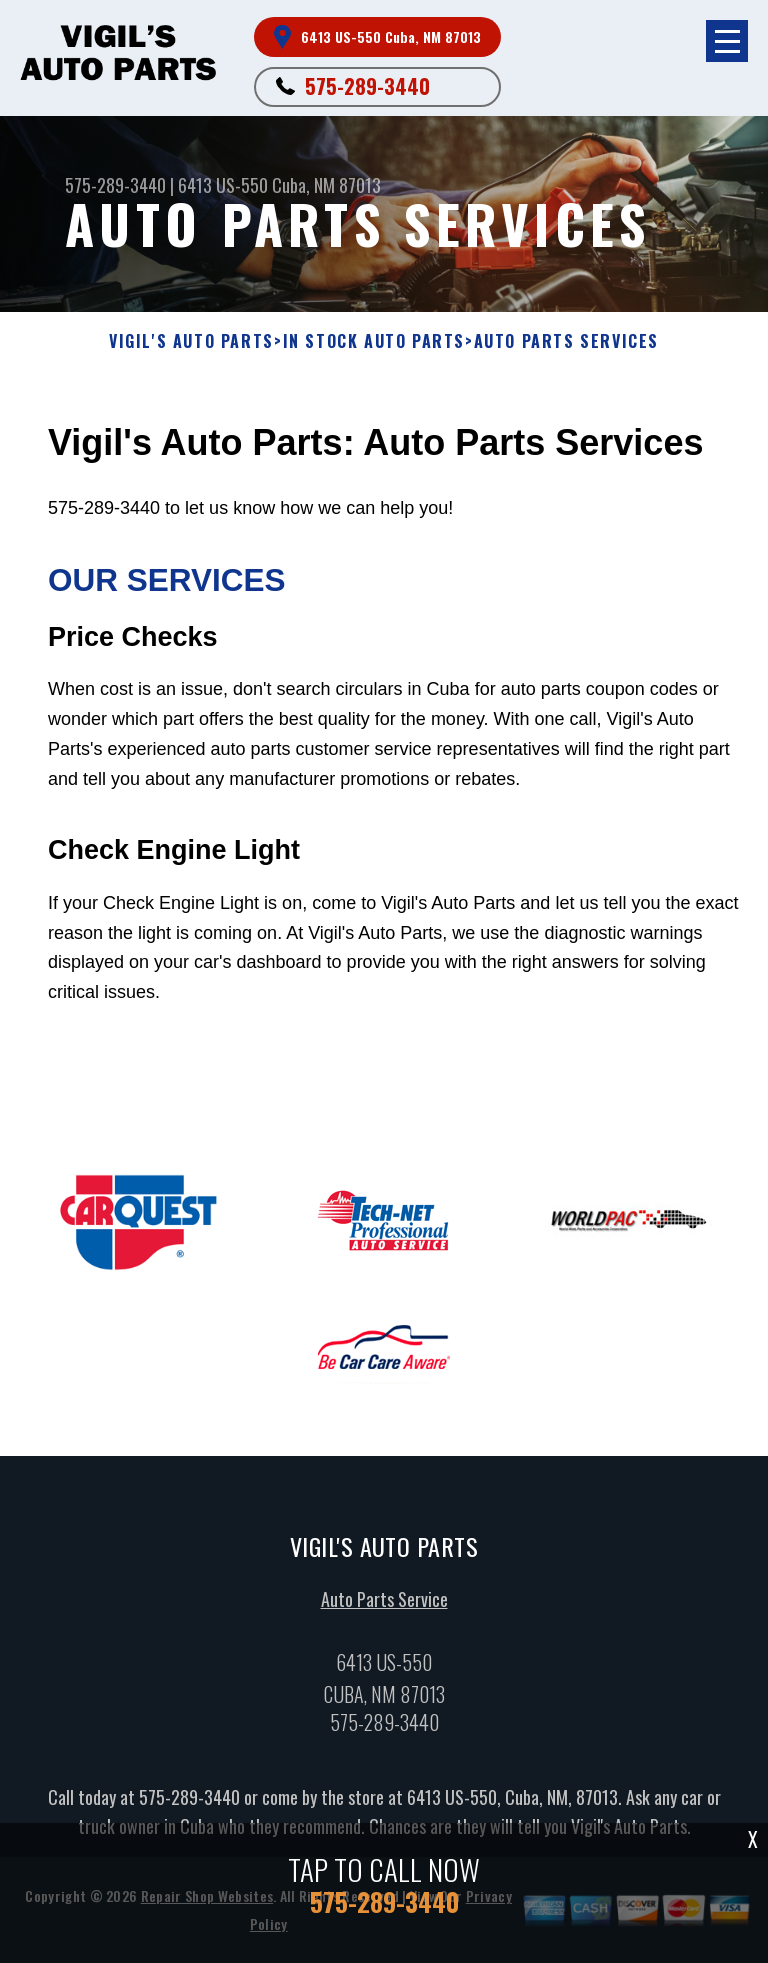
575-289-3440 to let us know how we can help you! (400, 753)
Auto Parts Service (384, 1600)
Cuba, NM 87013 (326, 185)
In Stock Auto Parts (374, 341)
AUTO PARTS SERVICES (566, 341)
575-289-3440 (367, 86)
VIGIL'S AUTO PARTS (191, 341)
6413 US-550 (223, 185)
